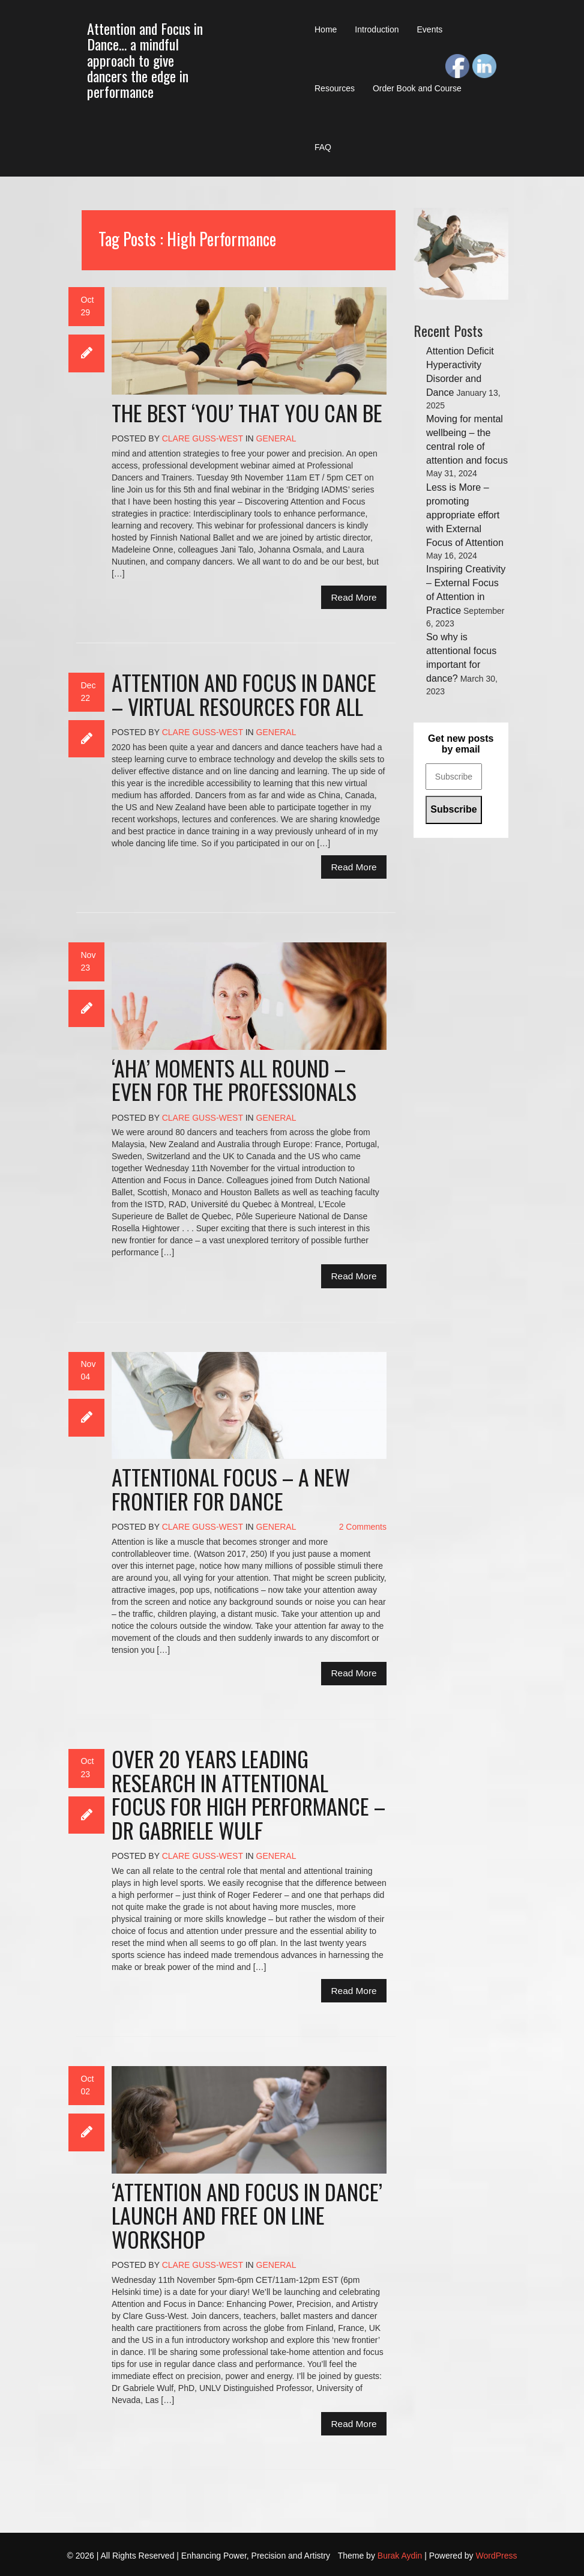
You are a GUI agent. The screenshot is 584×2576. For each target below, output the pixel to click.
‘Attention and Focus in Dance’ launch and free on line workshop (247, 2215)
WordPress (496, 2555)
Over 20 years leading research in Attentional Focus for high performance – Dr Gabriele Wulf (248, 1794)
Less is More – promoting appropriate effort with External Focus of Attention (465, 515)
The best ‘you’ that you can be (247, 412)
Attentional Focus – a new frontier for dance (231, 1489)
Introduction (377, 29)
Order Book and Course (417, 88)
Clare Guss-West (202, 438)
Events (430, 29)
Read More (353, 597)
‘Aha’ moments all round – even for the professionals (234, 1080)
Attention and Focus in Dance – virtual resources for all (244, 694)
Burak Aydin (400, 2555)
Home (326, 29)
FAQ (323, 147)
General (276, 438)
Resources (335, 88)
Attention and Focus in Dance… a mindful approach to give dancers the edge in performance (145, 60)
